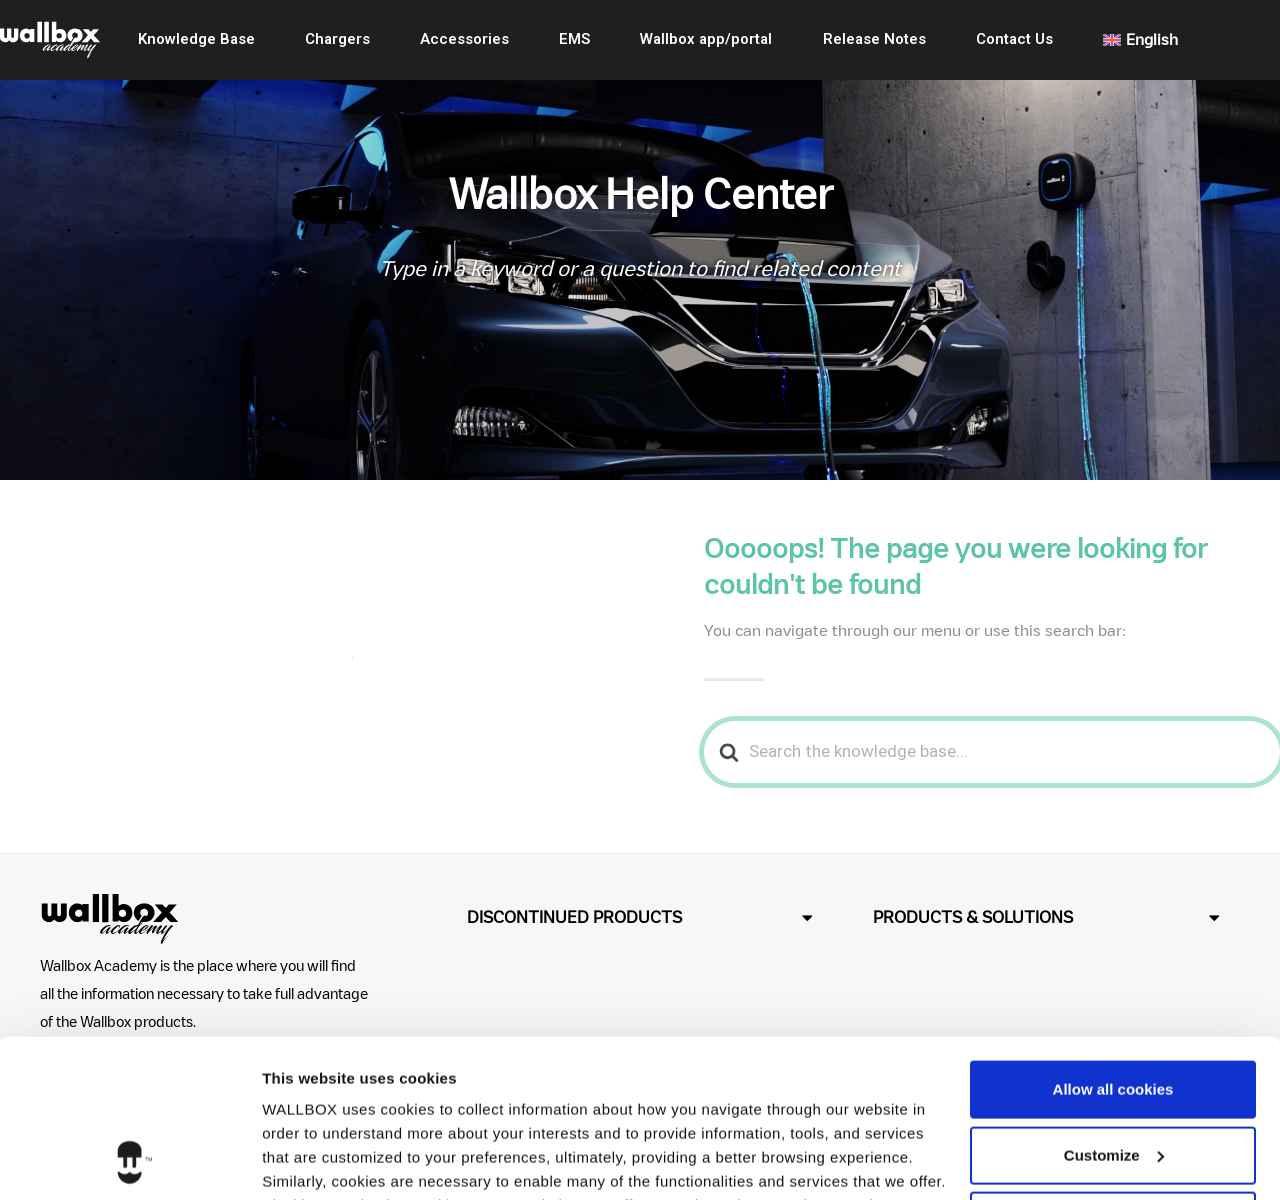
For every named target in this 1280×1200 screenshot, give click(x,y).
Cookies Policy (812, 1081)
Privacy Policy (452, 1105)
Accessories (464, 39)
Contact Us (1014, 39)
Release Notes (874, 39)
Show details (308, 1160)
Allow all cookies (1113, 941)
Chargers (337, 39)
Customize (1114, 1006)
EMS (574, 39)
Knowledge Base (196, 39)
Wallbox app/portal (706, 39)
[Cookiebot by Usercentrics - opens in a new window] (129, 1161)
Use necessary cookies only (1113, 1072)
